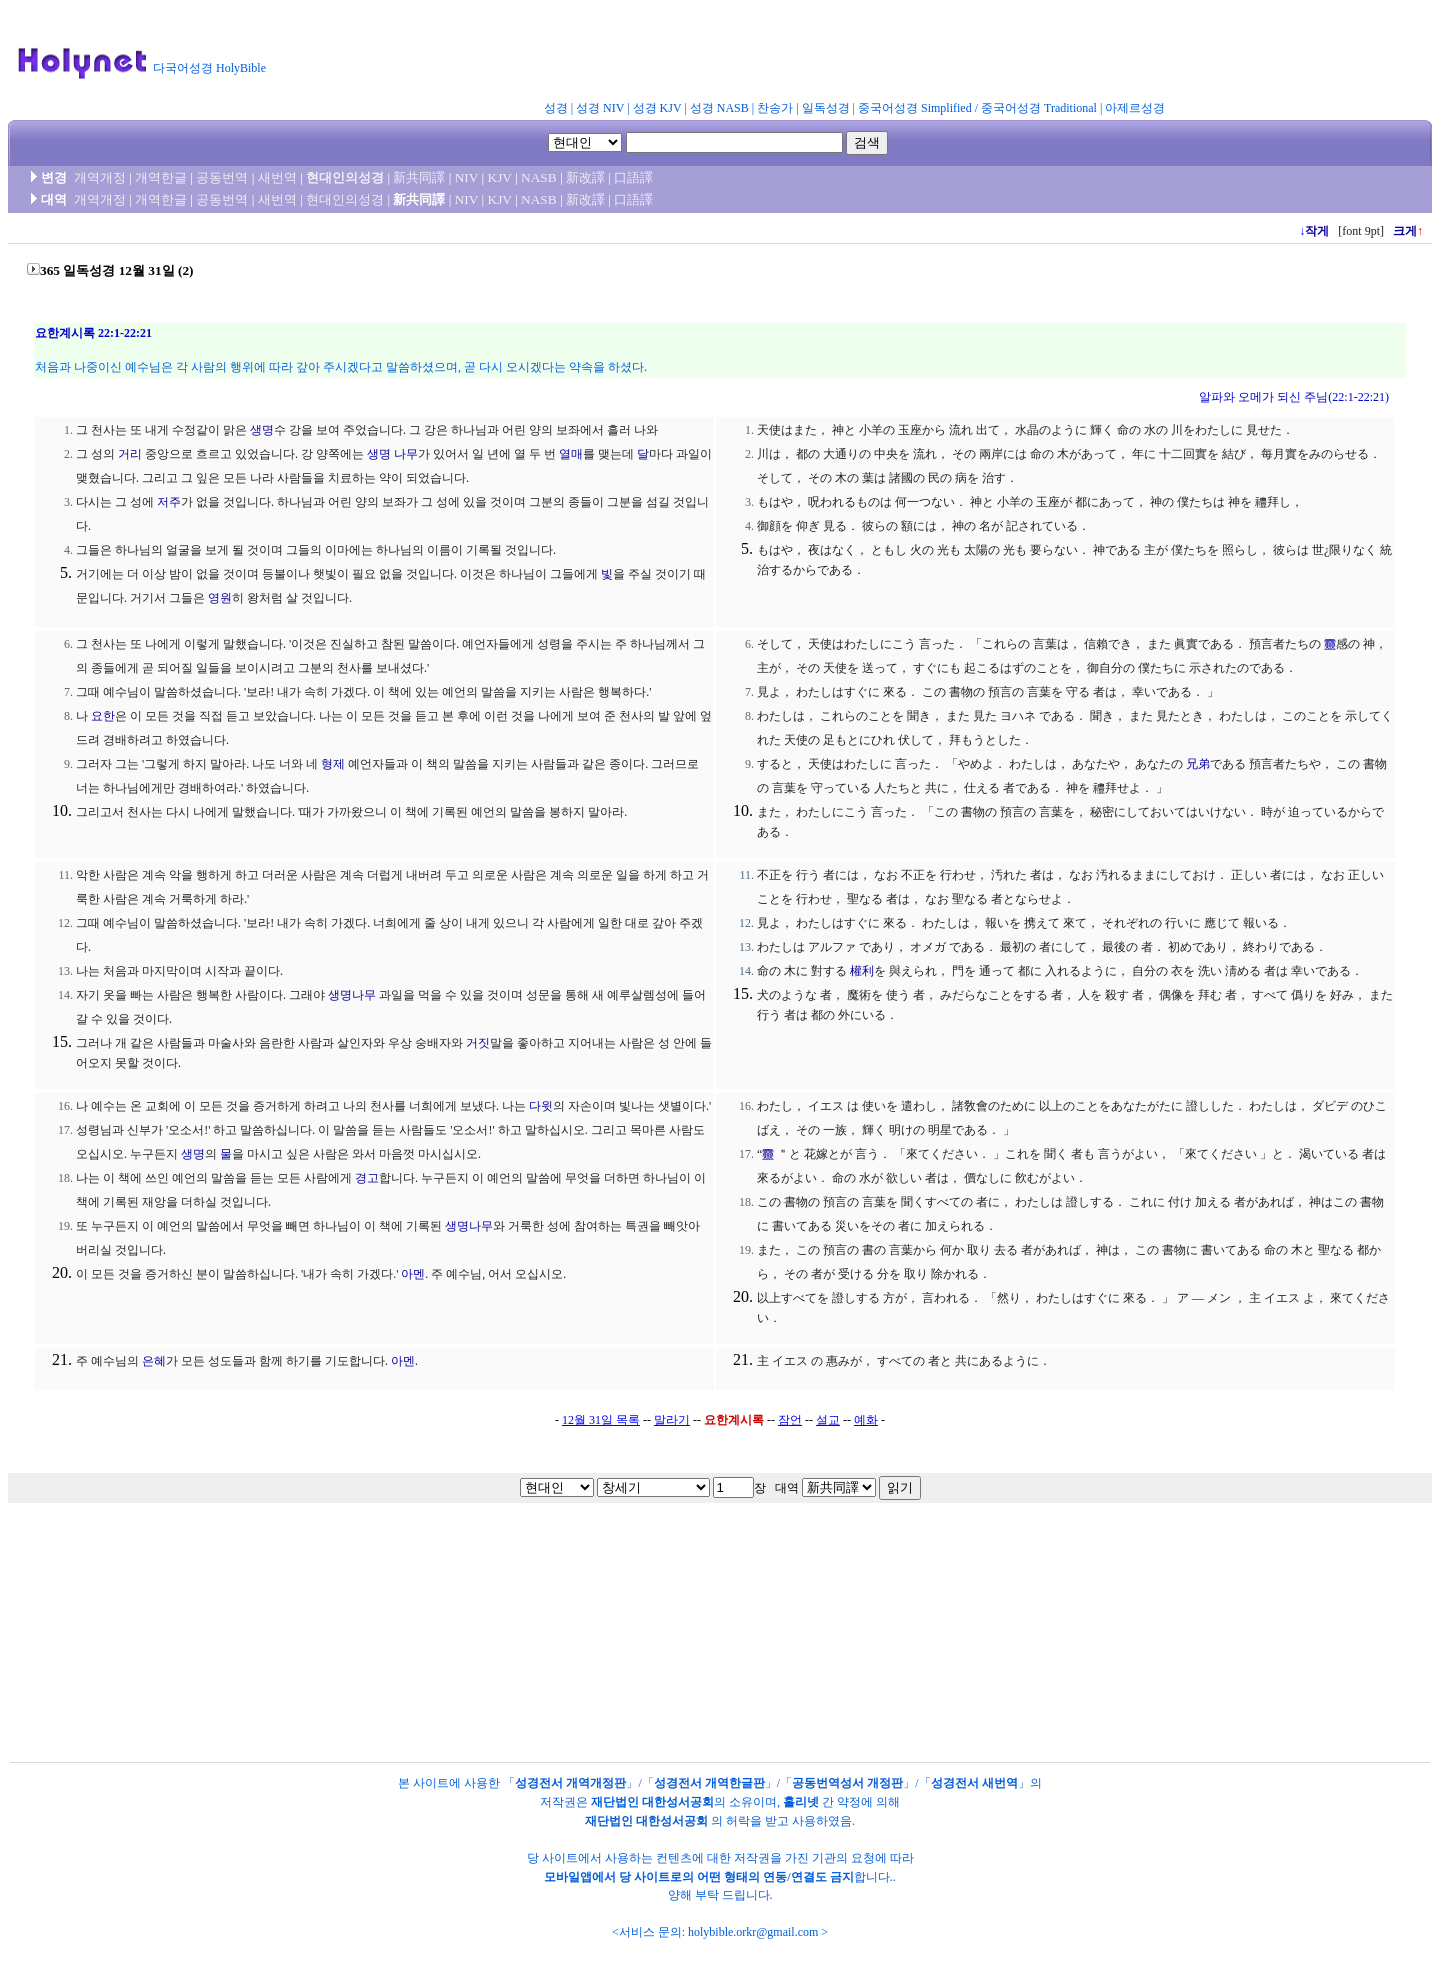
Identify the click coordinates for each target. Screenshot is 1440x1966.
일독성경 (826, 108)
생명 (262, 430)
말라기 (672, 1420)
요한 (103, 716)
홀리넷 (801, 1802)
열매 (571, 454)
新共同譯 (419, 177)
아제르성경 (1135, 108)
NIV (466, 177)
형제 (333, 764)
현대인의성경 (345, 177)
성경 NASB (719, 108)
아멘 (413, 1274)
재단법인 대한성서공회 (652, 1802)
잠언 (790, 1420)
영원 (220, 598)
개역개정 (100, 177)
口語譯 (633, 177)
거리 (130, 454)
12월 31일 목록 (601, 1420)
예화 (866, 1420)
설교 (828, 1420)
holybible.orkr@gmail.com (753, 1932)
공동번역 (222, 177)
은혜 (154, 1361)
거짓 (478, 1043)
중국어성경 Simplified (915, 108)
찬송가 (775, 108)
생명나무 (352, 995)
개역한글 (161, 177)
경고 (367, 1178)
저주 (169, 502)
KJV (500, 177)
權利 (862, 971)
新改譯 (585, 177)
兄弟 (1198, 764)
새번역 (277, 177)
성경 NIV (600, 108)
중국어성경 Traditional (1039, 108)
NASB (539, 177)
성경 (556, 108)
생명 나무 (392, 454)
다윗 (541, 1106)
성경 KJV (657, 108)
